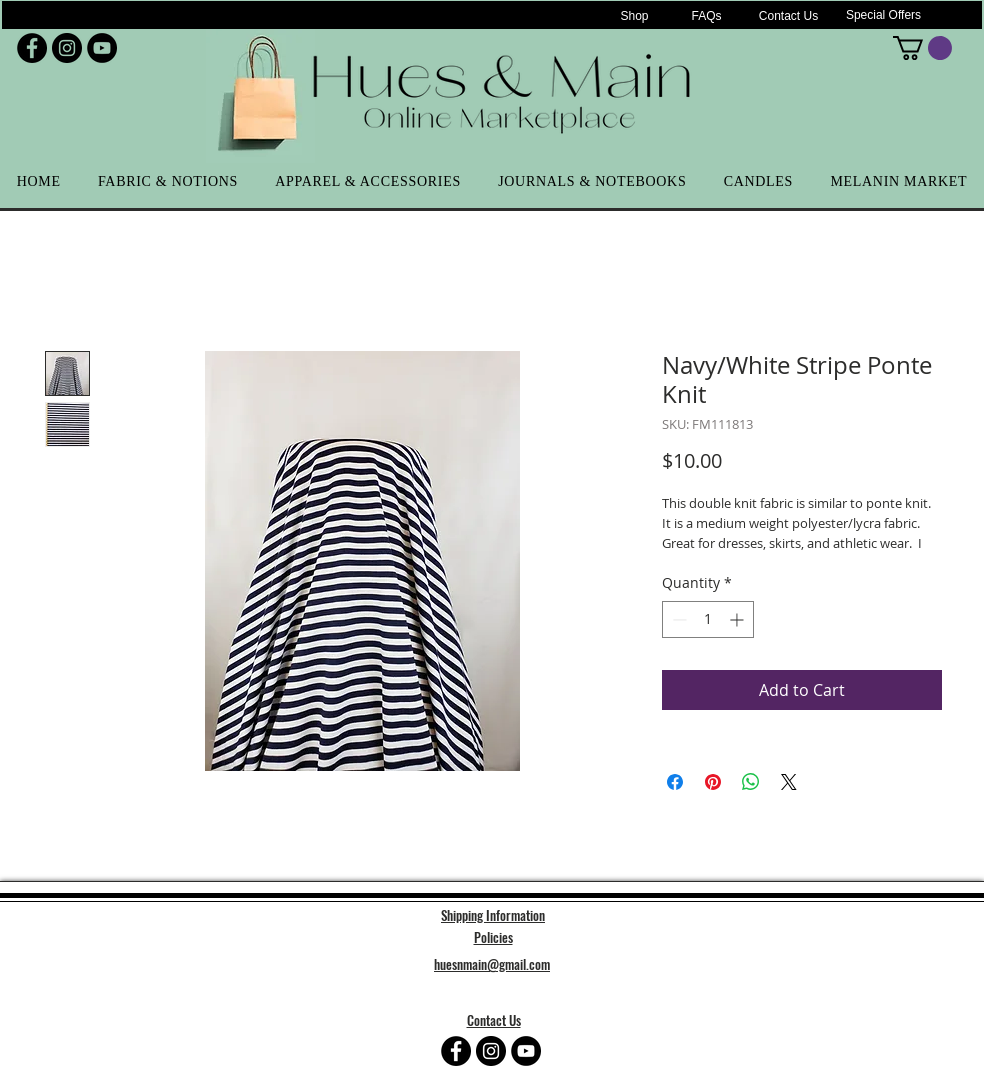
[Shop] (634, 16)
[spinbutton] (708, 619)
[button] (922, 48)
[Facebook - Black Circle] (32, 48)
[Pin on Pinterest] (713, 782)
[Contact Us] (788, 16)
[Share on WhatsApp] (751, 782)
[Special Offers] (883, 15)
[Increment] (738, 619)
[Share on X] (789, 782)
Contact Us (494, 1020)
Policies (493, 937)
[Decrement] (677, 619)
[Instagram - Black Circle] (67, 48)
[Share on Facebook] (675, 782)
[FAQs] (706, 16)
